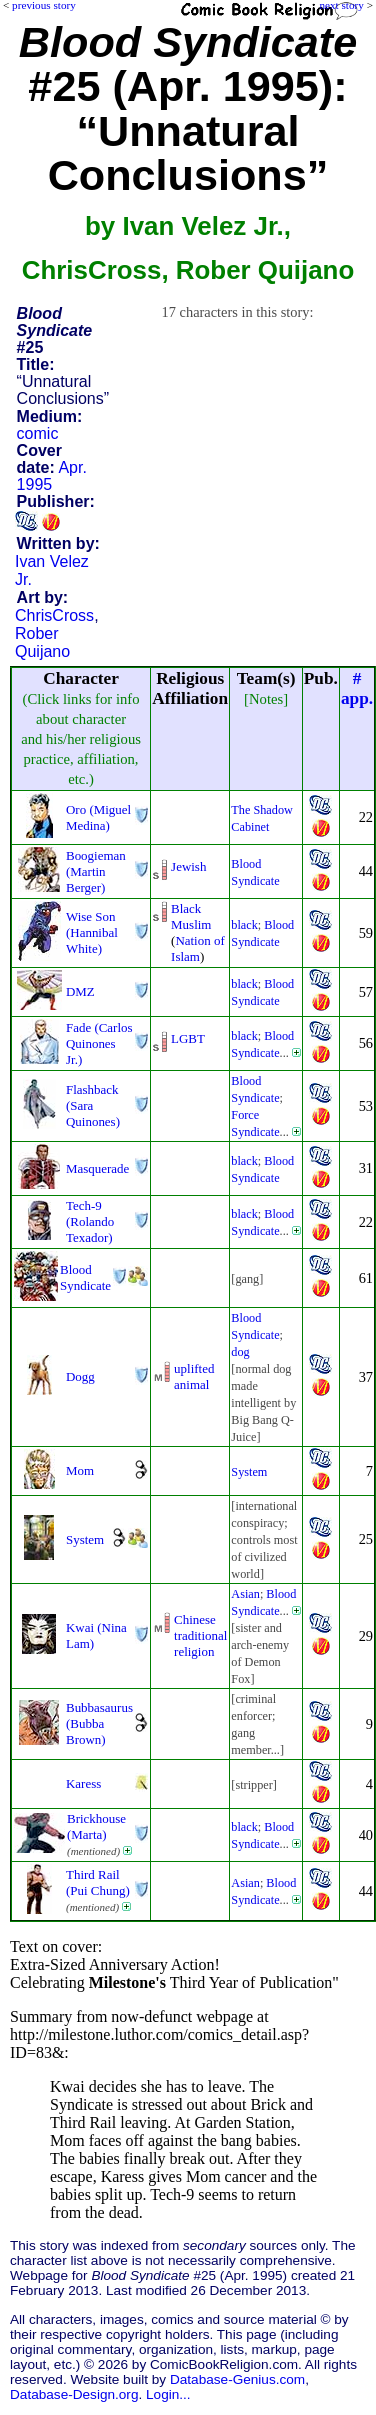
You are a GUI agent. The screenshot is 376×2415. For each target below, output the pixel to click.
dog (240, 1352)
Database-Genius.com (237, 2379)
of (219, 940)
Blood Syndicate (85, 1277)
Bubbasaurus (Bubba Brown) (99, 1723)
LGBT (188, 1038)
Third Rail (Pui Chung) (98, 1882)
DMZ (80, 991)
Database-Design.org (74, 2394)
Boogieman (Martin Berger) (96, 871)
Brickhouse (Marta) (96, 1826)
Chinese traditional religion (200, 1635)
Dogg (80, 1376)
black (244, 925)
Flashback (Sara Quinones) (93, 1105)
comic (38, 433)
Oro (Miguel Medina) (98, 817)
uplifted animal (194, 1376)
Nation (192, 940)
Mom (80, 1470)
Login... (168, 2394)
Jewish (188, 866)
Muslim (191, 924)
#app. (357, 688)
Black (186, 908)
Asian (245, 1594)
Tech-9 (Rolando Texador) (90, 1221)
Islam (185, 956)
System (249, 1472)
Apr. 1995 (52, 476)
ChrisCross (54, 615)
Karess (83, 1783)
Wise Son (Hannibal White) (92, 932)
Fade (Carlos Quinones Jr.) (99, 1043)
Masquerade (97, 1168)
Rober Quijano (42, 642)
